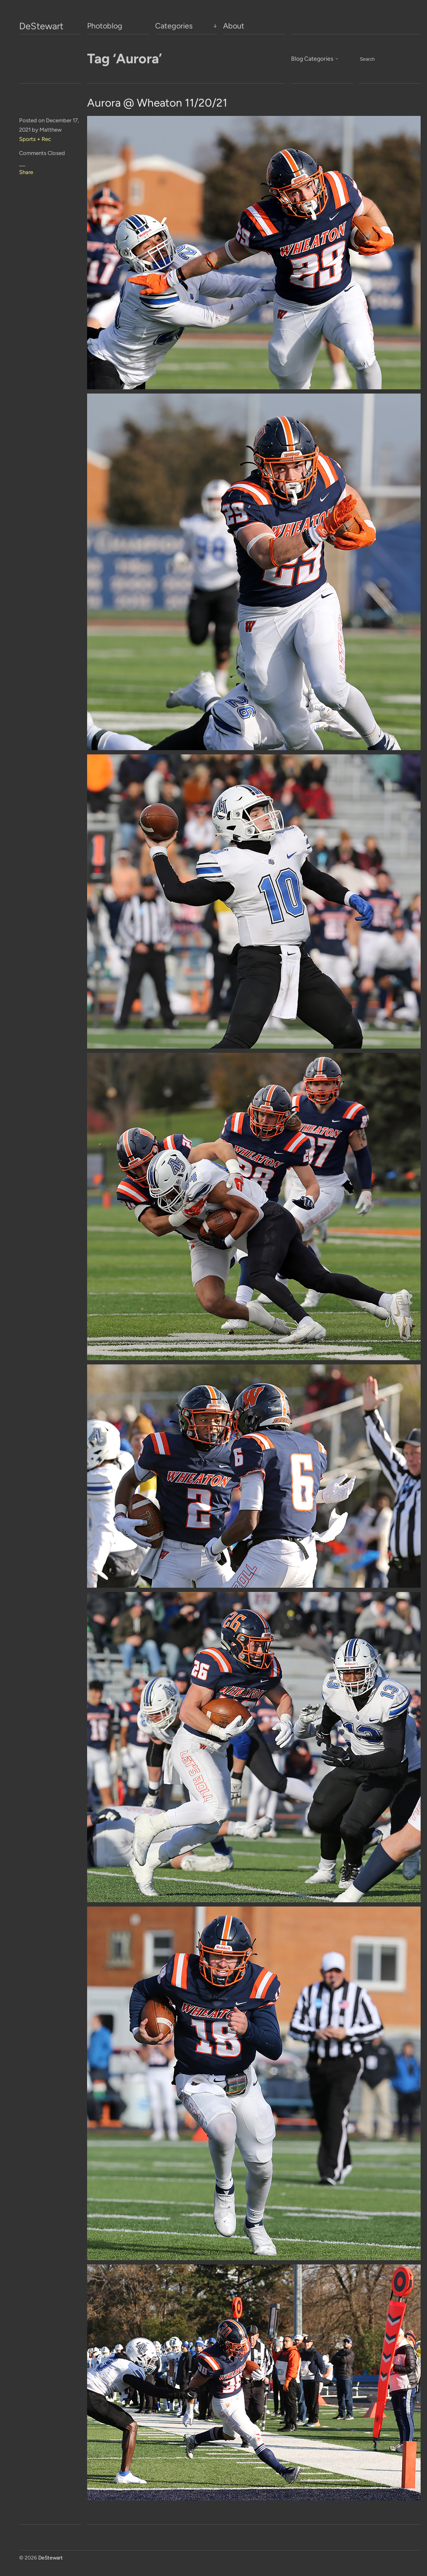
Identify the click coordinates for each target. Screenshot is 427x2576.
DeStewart (41, 26)
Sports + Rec (35, 139)
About (233, 26)
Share (26, 172)
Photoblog (104, 26)
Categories (173, 26)
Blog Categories (312, 58)
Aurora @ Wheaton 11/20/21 (157, 103)
